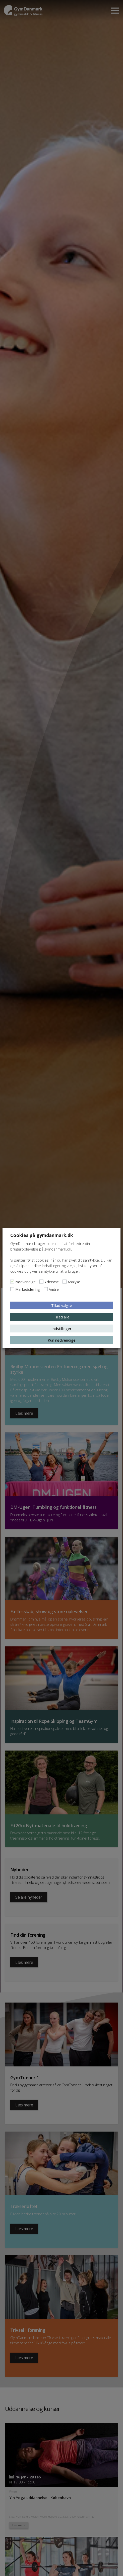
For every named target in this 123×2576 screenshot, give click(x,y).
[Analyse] (65, 1282)
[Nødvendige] (12, 1282)
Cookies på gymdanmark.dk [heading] (41, 1235)
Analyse (74, 1281)
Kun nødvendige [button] (62, 1340)
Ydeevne (51, 1281)
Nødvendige (25, 1281)
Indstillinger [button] (61, 1328)
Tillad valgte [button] (61, 1305)
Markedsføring (27, 1289)
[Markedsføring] (12, 1289)
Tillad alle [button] (62, 1316)
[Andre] (46, 1289)
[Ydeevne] (41, 1282)
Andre (54, 1289)
